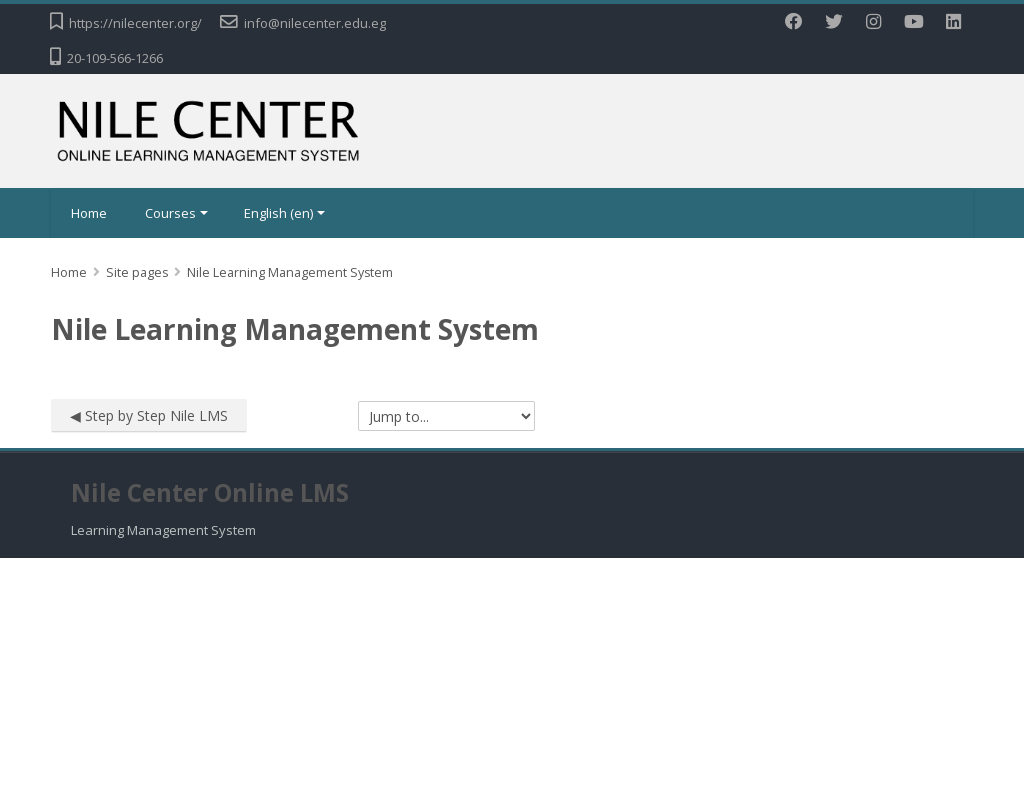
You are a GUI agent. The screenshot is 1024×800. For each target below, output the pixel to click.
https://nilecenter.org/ (135, 23)
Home (89, 213)
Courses (176, 213)
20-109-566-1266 (115, 58)
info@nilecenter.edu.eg (315, 23)
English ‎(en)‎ (284, 213)
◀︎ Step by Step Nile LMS (149, 415)
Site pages (137, 272)
